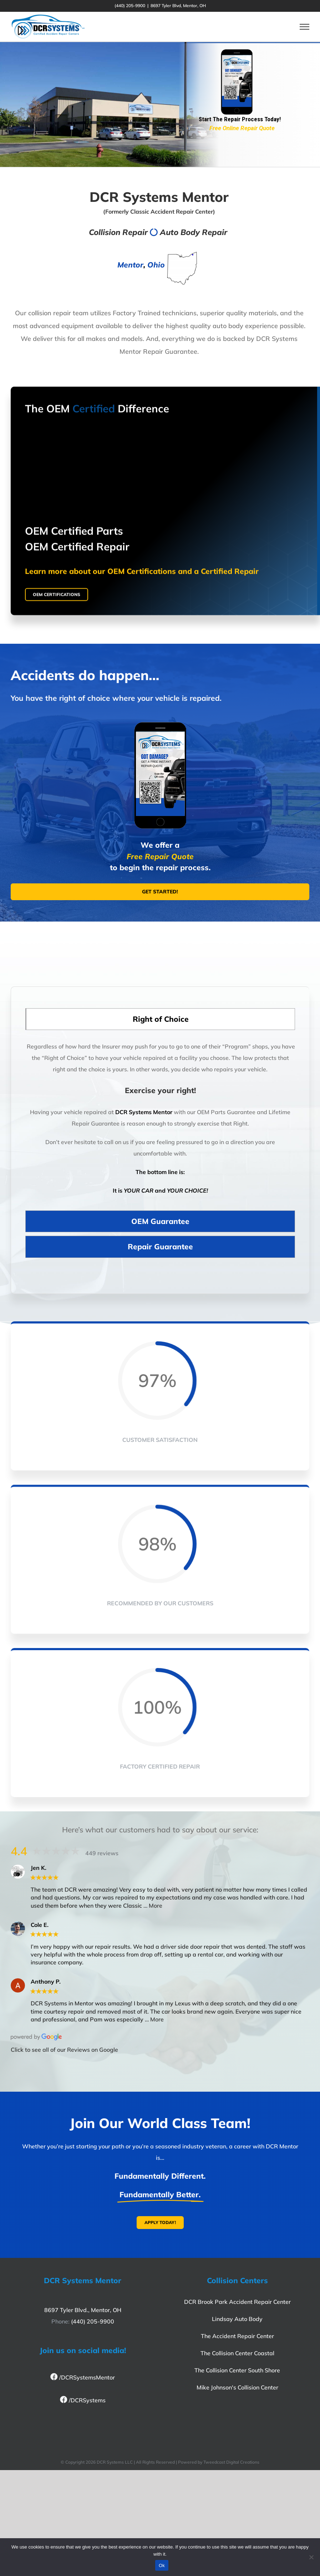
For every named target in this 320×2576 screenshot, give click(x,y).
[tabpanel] (160, 1127)
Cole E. (40, 1925)
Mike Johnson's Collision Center (237, 2387)
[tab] (160, 1024)
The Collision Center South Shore (237, 2370)
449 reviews (101, 1853)
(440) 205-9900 (92, 2321)
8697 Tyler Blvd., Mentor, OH (82, 2310)
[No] (311, 2557)
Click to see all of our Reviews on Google (64, 2049)
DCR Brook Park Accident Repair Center (237, 2301)
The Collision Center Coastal (237, 2353)
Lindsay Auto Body (237, 2318)
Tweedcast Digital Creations (231, 2462)
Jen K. (38, 1868)
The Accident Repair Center (237, 2336)
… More (152, 1905)
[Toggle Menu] (304, 27)
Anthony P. (46, 1981)
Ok (162, 2565)
